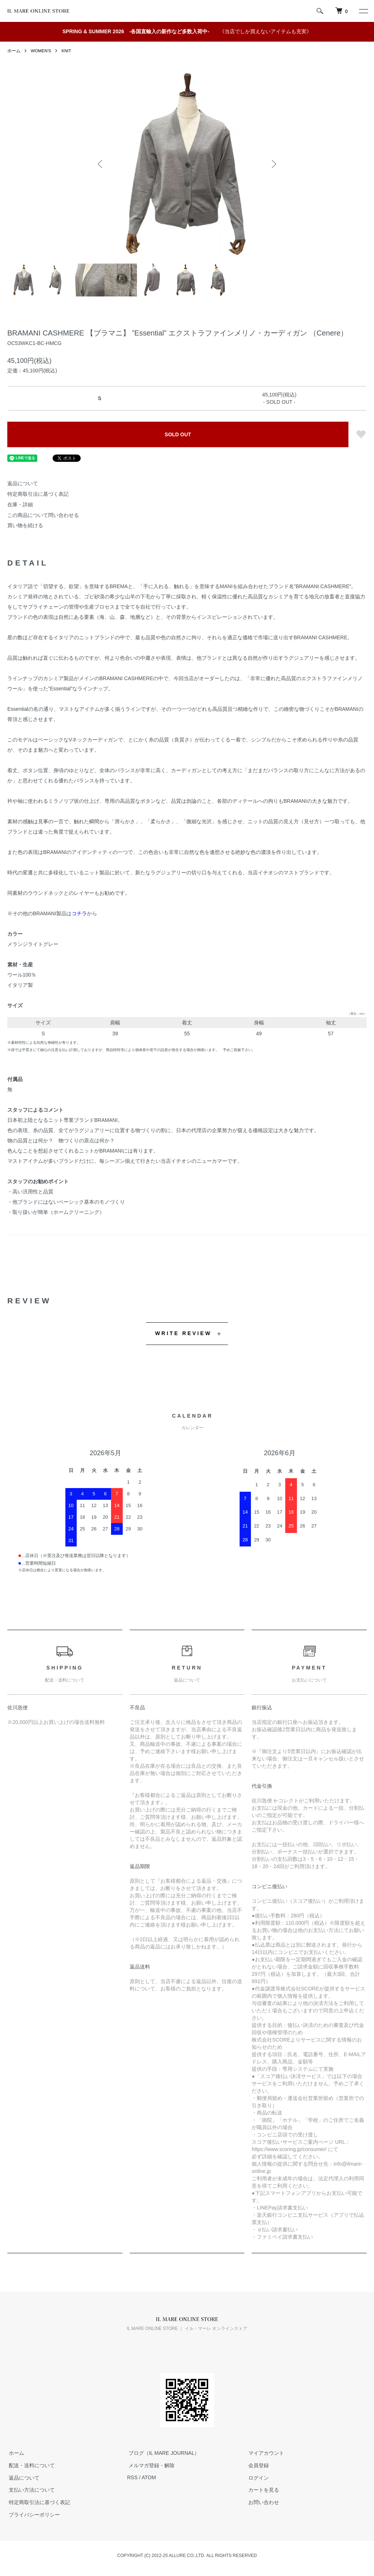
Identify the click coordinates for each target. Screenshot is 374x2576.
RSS (132, 2477)
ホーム (13, 50)
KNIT (67, 50)
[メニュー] (363, 11)
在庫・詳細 (20, 504)
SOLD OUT (178, 434)
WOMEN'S (41, 50)
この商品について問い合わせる (43, 515)
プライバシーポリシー (32, 2515)
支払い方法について (30, 2490)
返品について (22, 483)
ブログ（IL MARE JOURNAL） (162, 2453)
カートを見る (262, 2490)
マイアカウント (265, 2453)
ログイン (257, 2477)
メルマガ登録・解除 (150, 2465)
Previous (101, 163)
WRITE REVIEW (183, 1333)
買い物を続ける (25, 525)
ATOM (149, 2477)
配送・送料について (30, 2465)
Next (272, 163)
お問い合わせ (262, 2502)
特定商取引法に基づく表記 (38, 494)
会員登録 (257, 2465)
